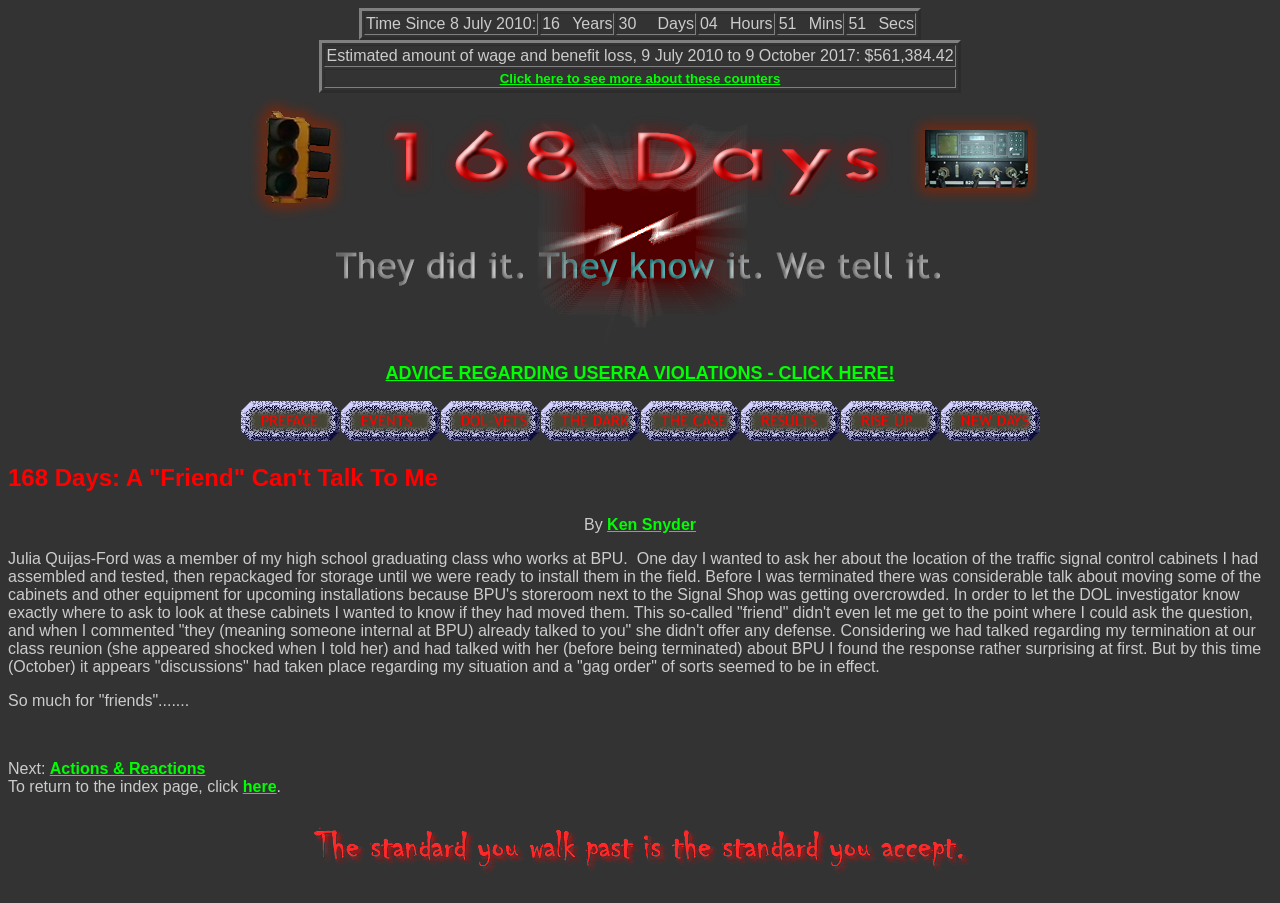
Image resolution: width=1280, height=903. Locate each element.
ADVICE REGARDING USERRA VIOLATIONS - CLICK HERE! (639, 373)
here (260, 786)
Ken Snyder (651, 524)
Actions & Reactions (128, 768)
